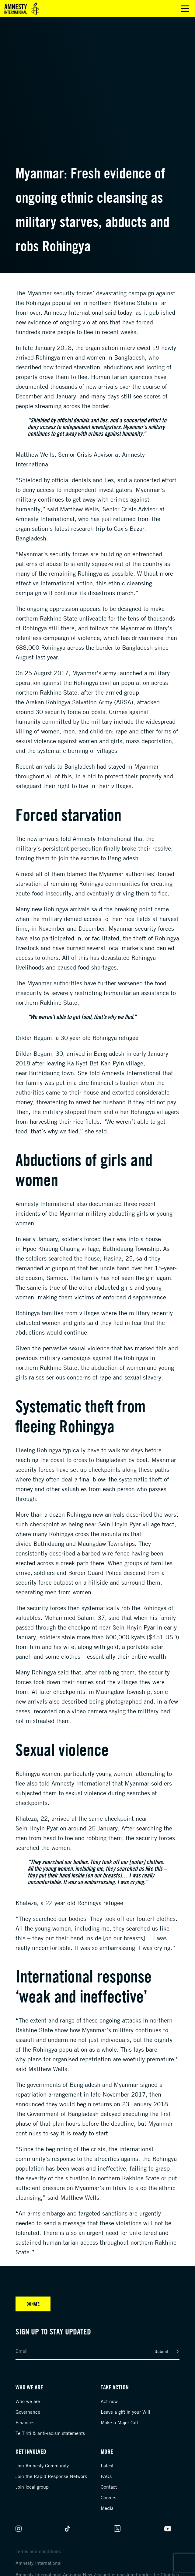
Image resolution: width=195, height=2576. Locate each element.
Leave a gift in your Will (125, 2412)
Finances (25, 2422)
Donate (33, 2304)
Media (107, 2508)
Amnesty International (38, 2563)
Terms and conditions (38, 2551)
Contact (109, 2487)
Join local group (32, 2487)
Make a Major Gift (119, 2422)
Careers (108, 2497)
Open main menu (185, 8)
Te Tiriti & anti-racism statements (50, 2433)
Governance (28, 2412)
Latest (107, 2466)
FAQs (106, 2476)
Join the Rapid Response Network (51, 2476)
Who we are (28, 2401)
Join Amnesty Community (42, 2466)
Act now (109, 2401)
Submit (162, 2351)
